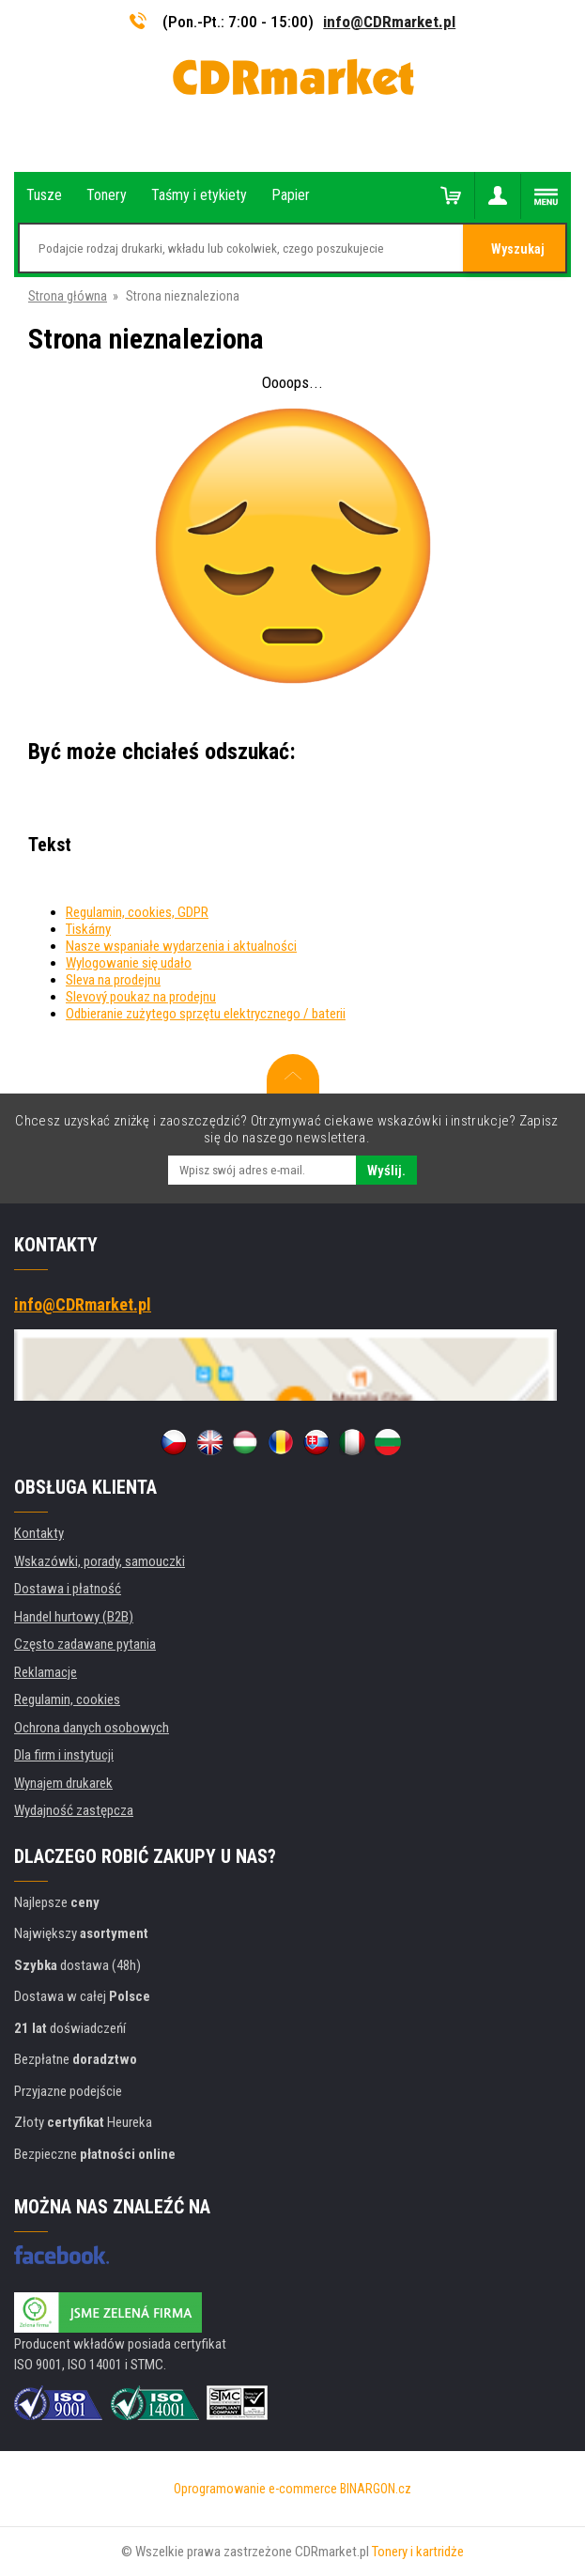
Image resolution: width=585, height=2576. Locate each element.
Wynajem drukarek (63, 1783)
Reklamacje (45, 1672)
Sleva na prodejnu (113, 979)
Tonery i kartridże (418, 2551)
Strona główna (67, 295)
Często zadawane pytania (85, 1644)
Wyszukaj (518, 248)
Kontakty (39, 1533)
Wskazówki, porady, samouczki (99, 1561)
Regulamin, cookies (67, 1699)
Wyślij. (386, 1170)
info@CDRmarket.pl (389, 21)
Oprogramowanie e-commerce (255, 2488)
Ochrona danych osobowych (91, 1727)
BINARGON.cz (375, 2488)
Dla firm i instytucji (64, 1754)
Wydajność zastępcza (73, 1810)
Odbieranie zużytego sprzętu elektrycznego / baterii (206, 1013)
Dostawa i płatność (67, 1588)
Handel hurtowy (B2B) (73, 1616)
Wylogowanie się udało (129, 962)
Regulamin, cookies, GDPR (137, 912)
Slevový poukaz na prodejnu (141, 996)
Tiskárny (88, 929)
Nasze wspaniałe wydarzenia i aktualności (181, 946)
